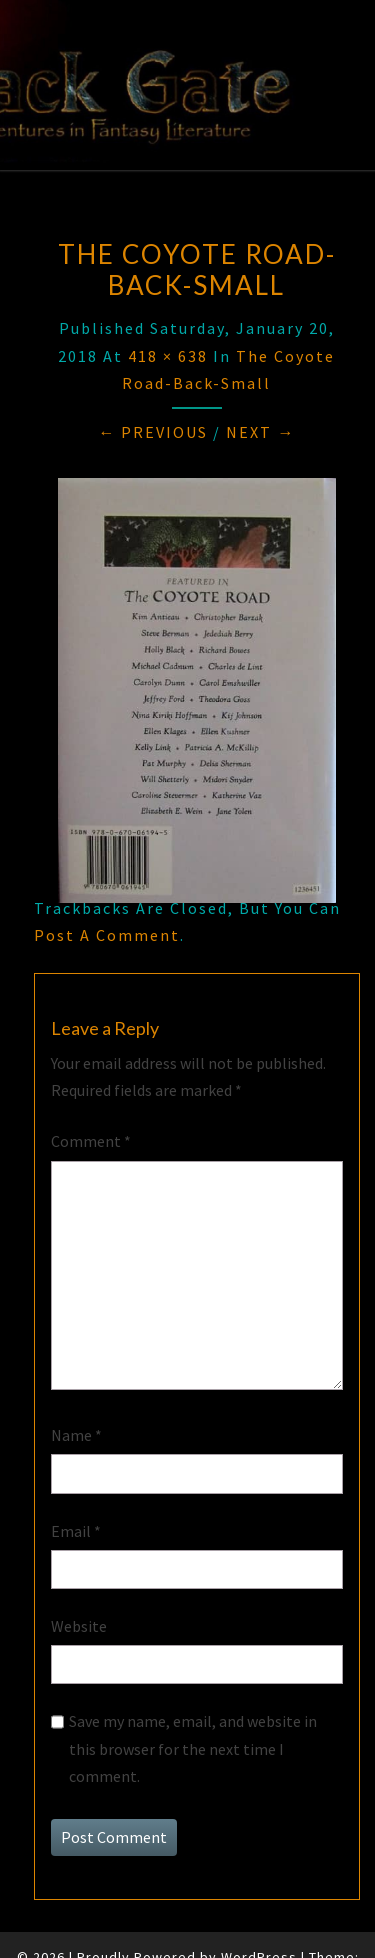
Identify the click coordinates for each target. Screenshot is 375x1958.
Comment (91, 1141)
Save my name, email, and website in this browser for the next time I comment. (193, 1748)
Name (76, 1435)
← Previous (153, 432)
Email (76, 1531)
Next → (260, 432)
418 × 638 (168, 356)
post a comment (107, 935)
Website (79, 1626)
